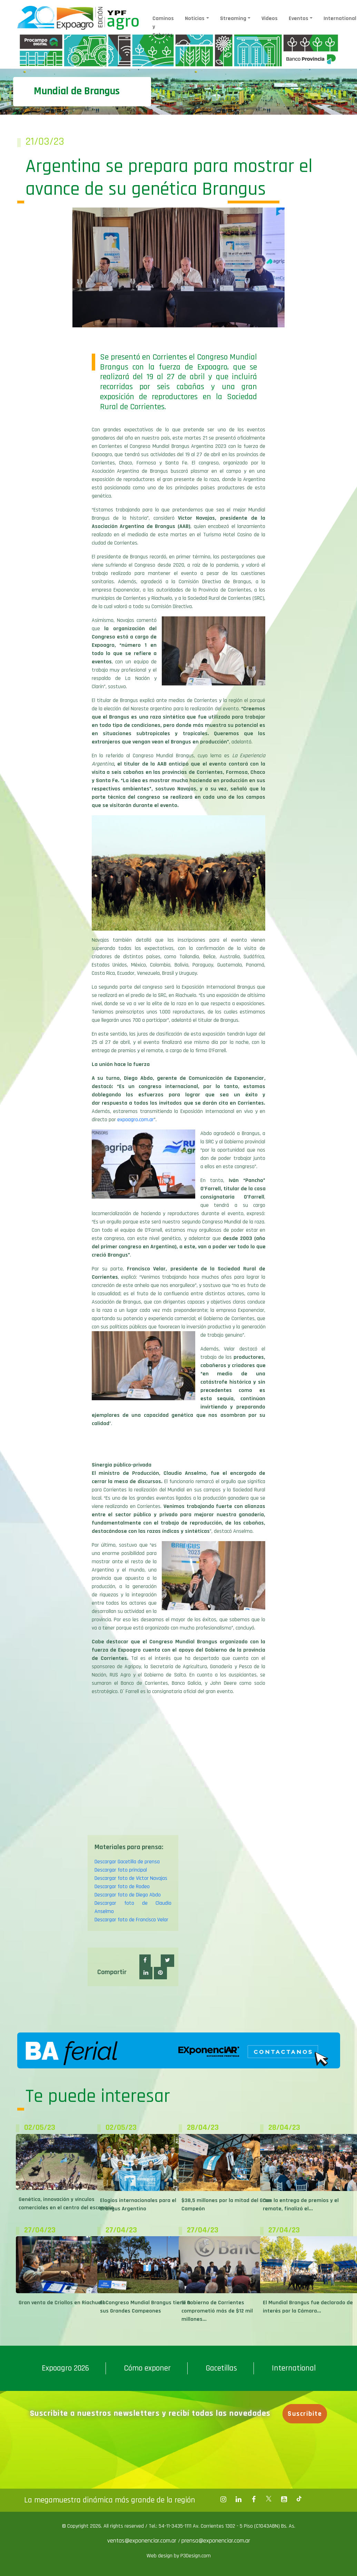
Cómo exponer (147, 2368)
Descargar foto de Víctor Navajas (131, 1878)
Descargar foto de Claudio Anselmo (133, 1907)
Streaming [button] (233, 18)
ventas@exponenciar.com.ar (142, 2541)
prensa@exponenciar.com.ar (215, 2541)
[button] (145, 1960)
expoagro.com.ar (135, 1119)
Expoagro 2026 (65, 2368)
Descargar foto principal (121, 1870)
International (294, 2368)
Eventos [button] (298, 18)
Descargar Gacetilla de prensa (127, 1861)
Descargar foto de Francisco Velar (131, 1919)
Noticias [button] (195, 18)
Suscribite (305, 2413)
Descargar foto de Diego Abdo (128, 1895)
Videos (269, 18)
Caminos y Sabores (163, 27)
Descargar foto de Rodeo (122, 1886)
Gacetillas (221, 2368)
